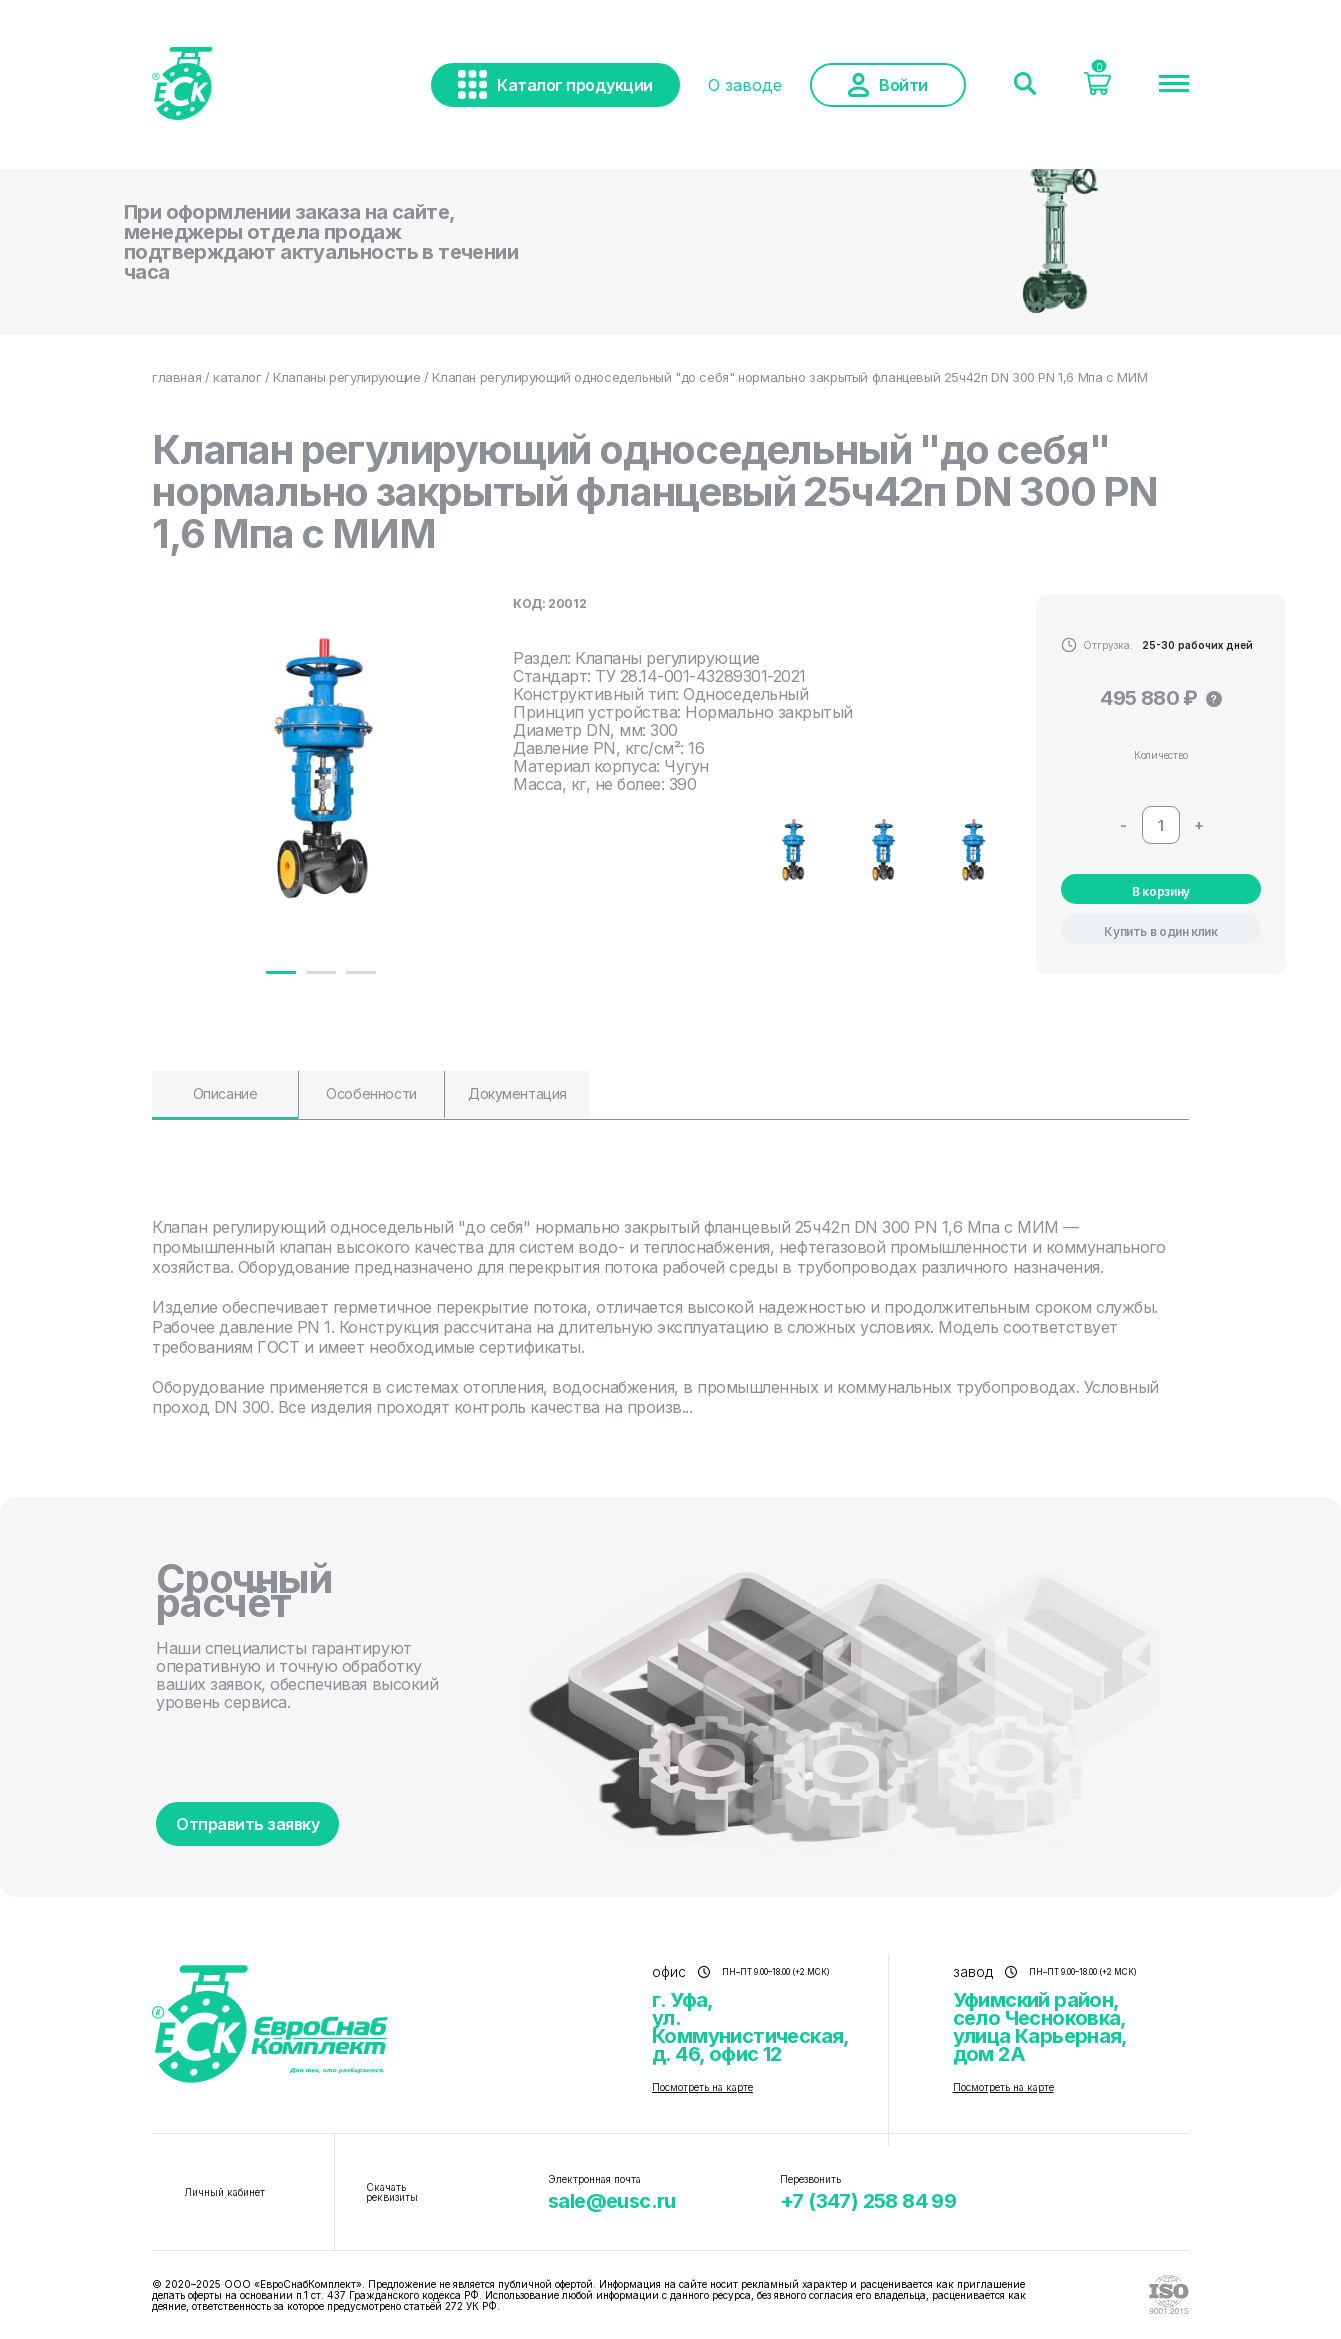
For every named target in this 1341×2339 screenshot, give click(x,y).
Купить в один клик (1161, 931)
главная (176, 377)
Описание (225, 1093)
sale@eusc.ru (612, 2201)
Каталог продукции (555, 84)
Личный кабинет (224, 2192)
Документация (517, 1093)
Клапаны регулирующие (346, 377)
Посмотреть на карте (702, 2087)
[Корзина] (1097, 89)
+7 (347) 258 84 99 (868, 2201)
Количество (1161, 755)
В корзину (1161, 891)
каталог (237, 377)
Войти (888, 85)
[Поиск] (1025, 85)
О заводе (745, 85)
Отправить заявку (247, 1824)
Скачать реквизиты (392, 2192)
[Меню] (1174, 85)
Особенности (371, 1093)
